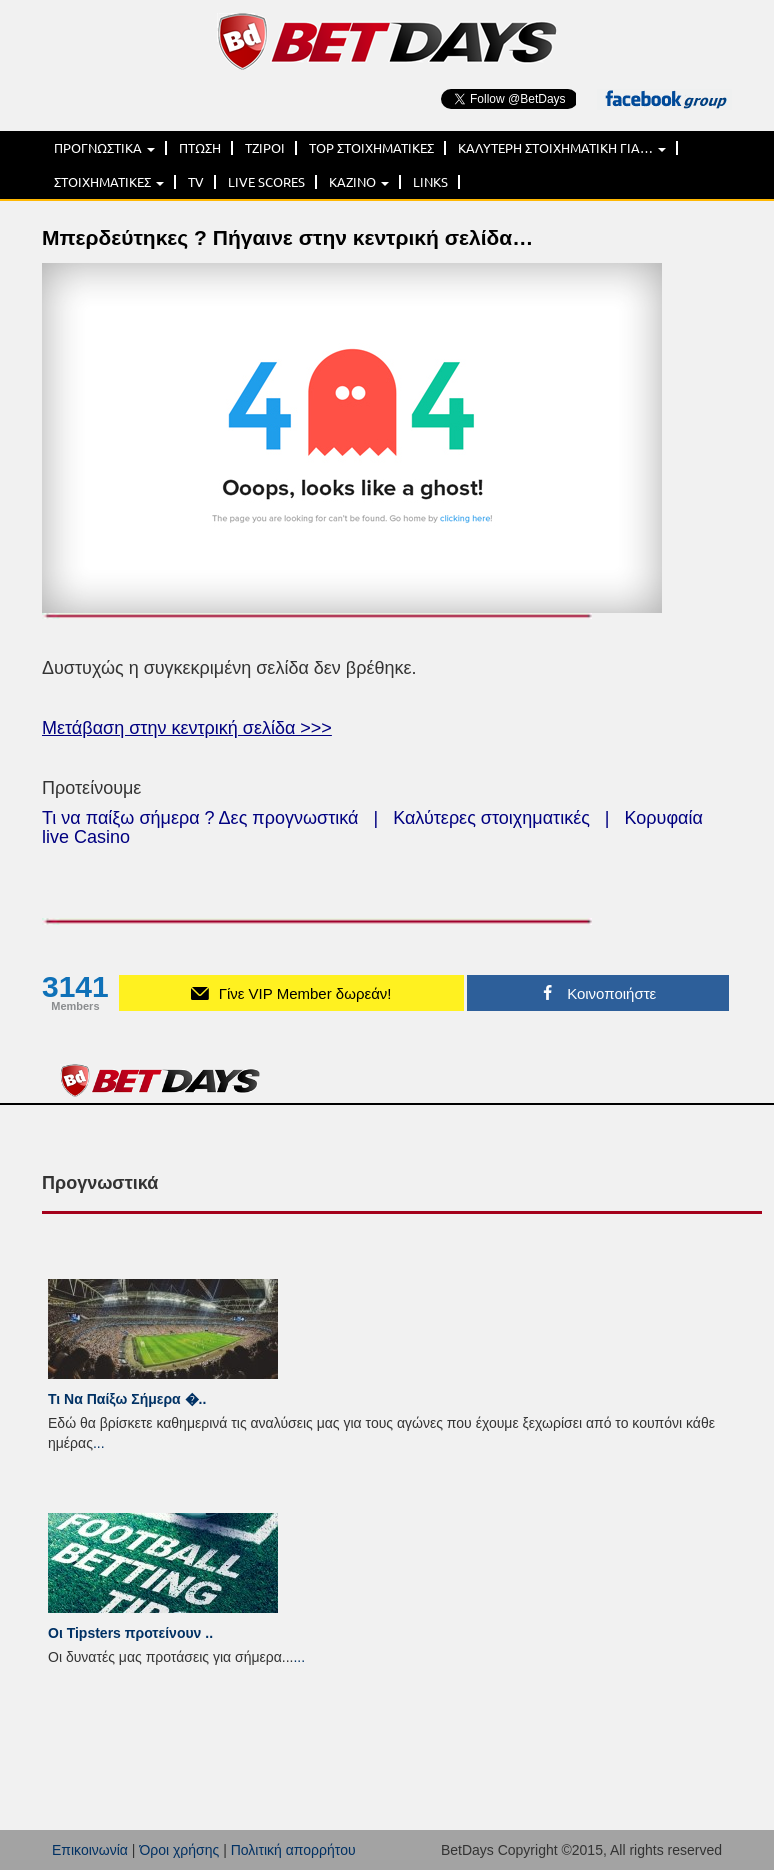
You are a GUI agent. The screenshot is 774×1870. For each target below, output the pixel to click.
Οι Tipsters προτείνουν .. (130, 1633)
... (99, 1443)
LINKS (430, 182)
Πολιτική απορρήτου (293, 1850)
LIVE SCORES (266, 182)
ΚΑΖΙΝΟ (359, 182)
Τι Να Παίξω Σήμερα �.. (127, 1399)
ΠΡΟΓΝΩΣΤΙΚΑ (104, 148)
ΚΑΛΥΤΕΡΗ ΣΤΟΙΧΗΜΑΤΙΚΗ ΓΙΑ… (562, 148)
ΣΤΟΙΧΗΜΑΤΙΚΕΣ (109, 182)
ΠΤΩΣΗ (200, 148)
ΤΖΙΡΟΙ (265, 148)
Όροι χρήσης (179, 1850)
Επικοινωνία (90, 1850)
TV (196, 182)
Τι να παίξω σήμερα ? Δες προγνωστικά (200, 818)
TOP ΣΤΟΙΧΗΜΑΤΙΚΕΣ (371, 148)
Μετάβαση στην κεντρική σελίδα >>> (187, 728)
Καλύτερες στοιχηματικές (491, 818)
